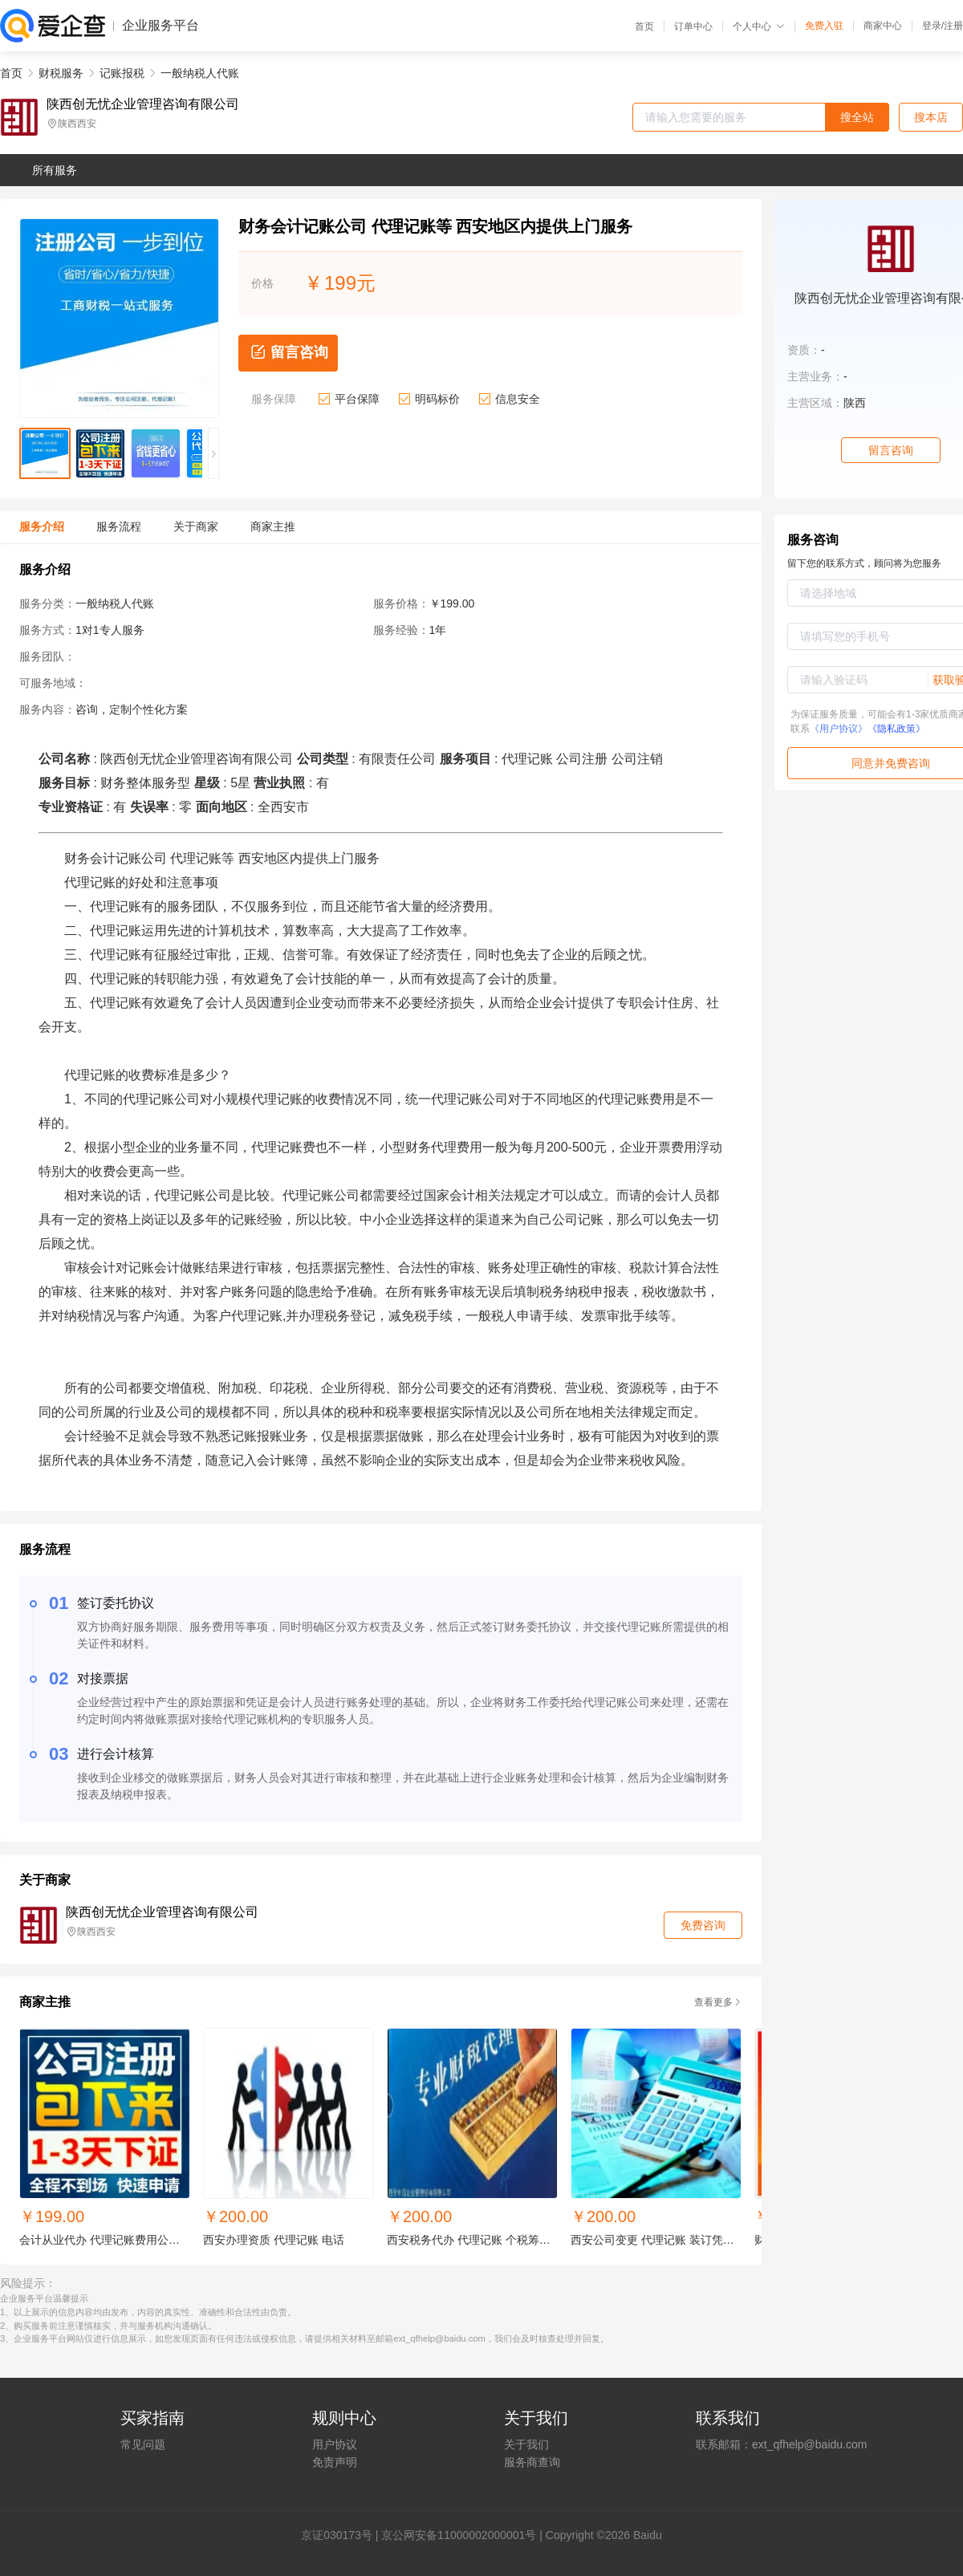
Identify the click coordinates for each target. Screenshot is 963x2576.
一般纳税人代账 (199, 73)
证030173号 (342, 2535)
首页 (644, 26)
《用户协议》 (839, 728)
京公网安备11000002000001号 (458, 2535)
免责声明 (334, 2462)
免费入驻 (824, 25)
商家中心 (882, 25)
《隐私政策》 (896, 728)
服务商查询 (532, 2462)
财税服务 (61, 73)
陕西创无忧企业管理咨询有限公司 (143, 104)
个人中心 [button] (759, 26)
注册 (953, 25)
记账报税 (122, 73)
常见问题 (142, 2444)
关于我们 (526, 2444)
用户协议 (334, 2444)
